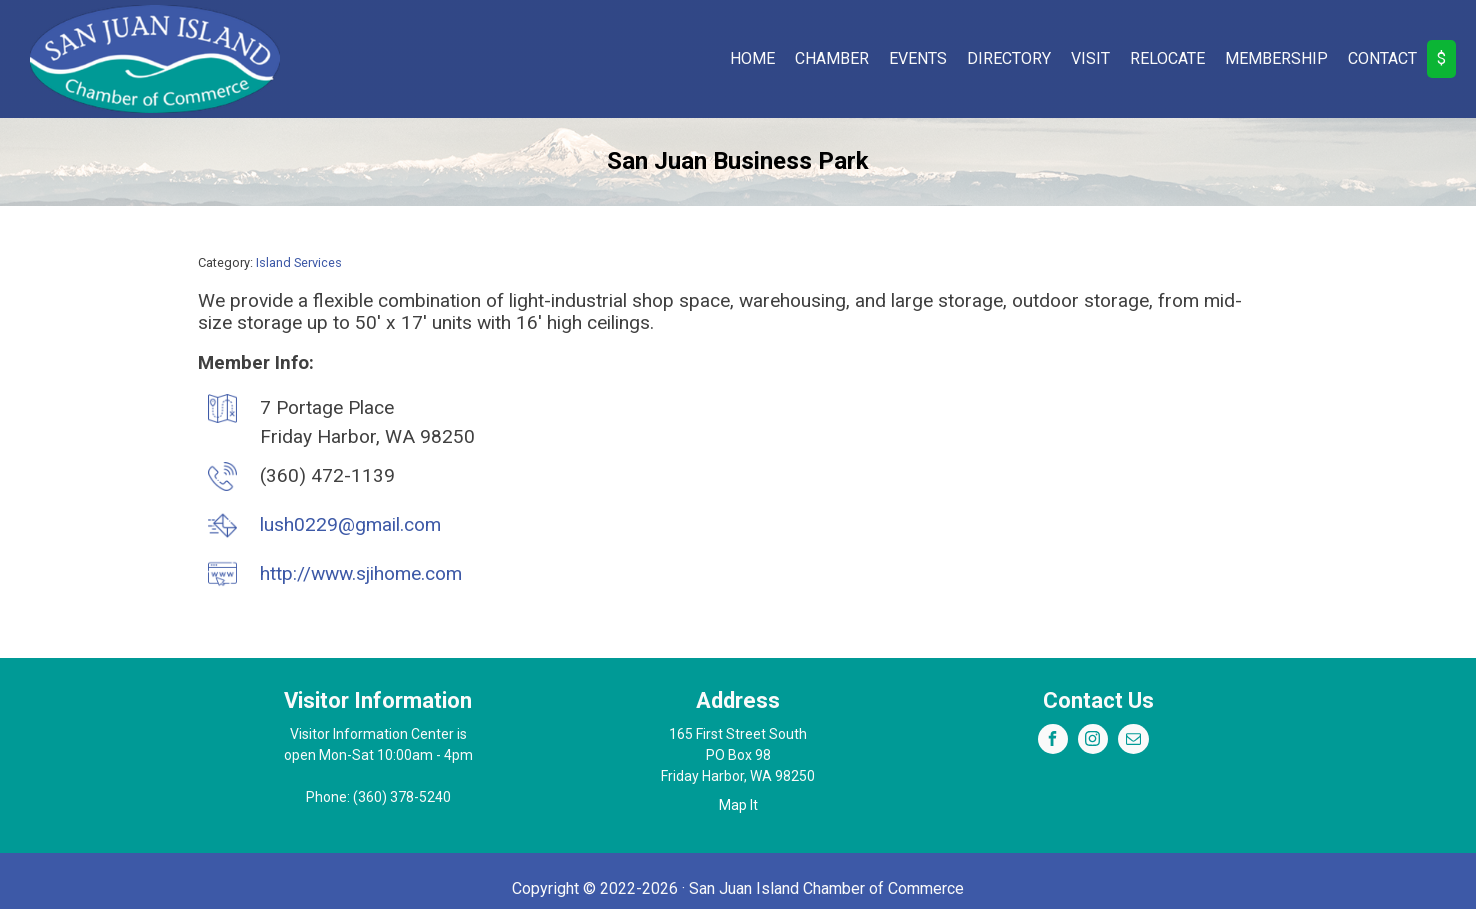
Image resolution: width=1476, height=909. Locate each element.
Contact (1382, 58)
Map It (738, 805)
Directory (1009, 58)
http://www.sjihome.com (361, 573)
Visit (1090, 58)
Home (752, 58)
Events (918, 58)
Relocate (1167, 58)
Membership (1276, 58)
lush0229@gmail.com (350, 524)
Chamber (832, 58)
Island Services (299, 262)
